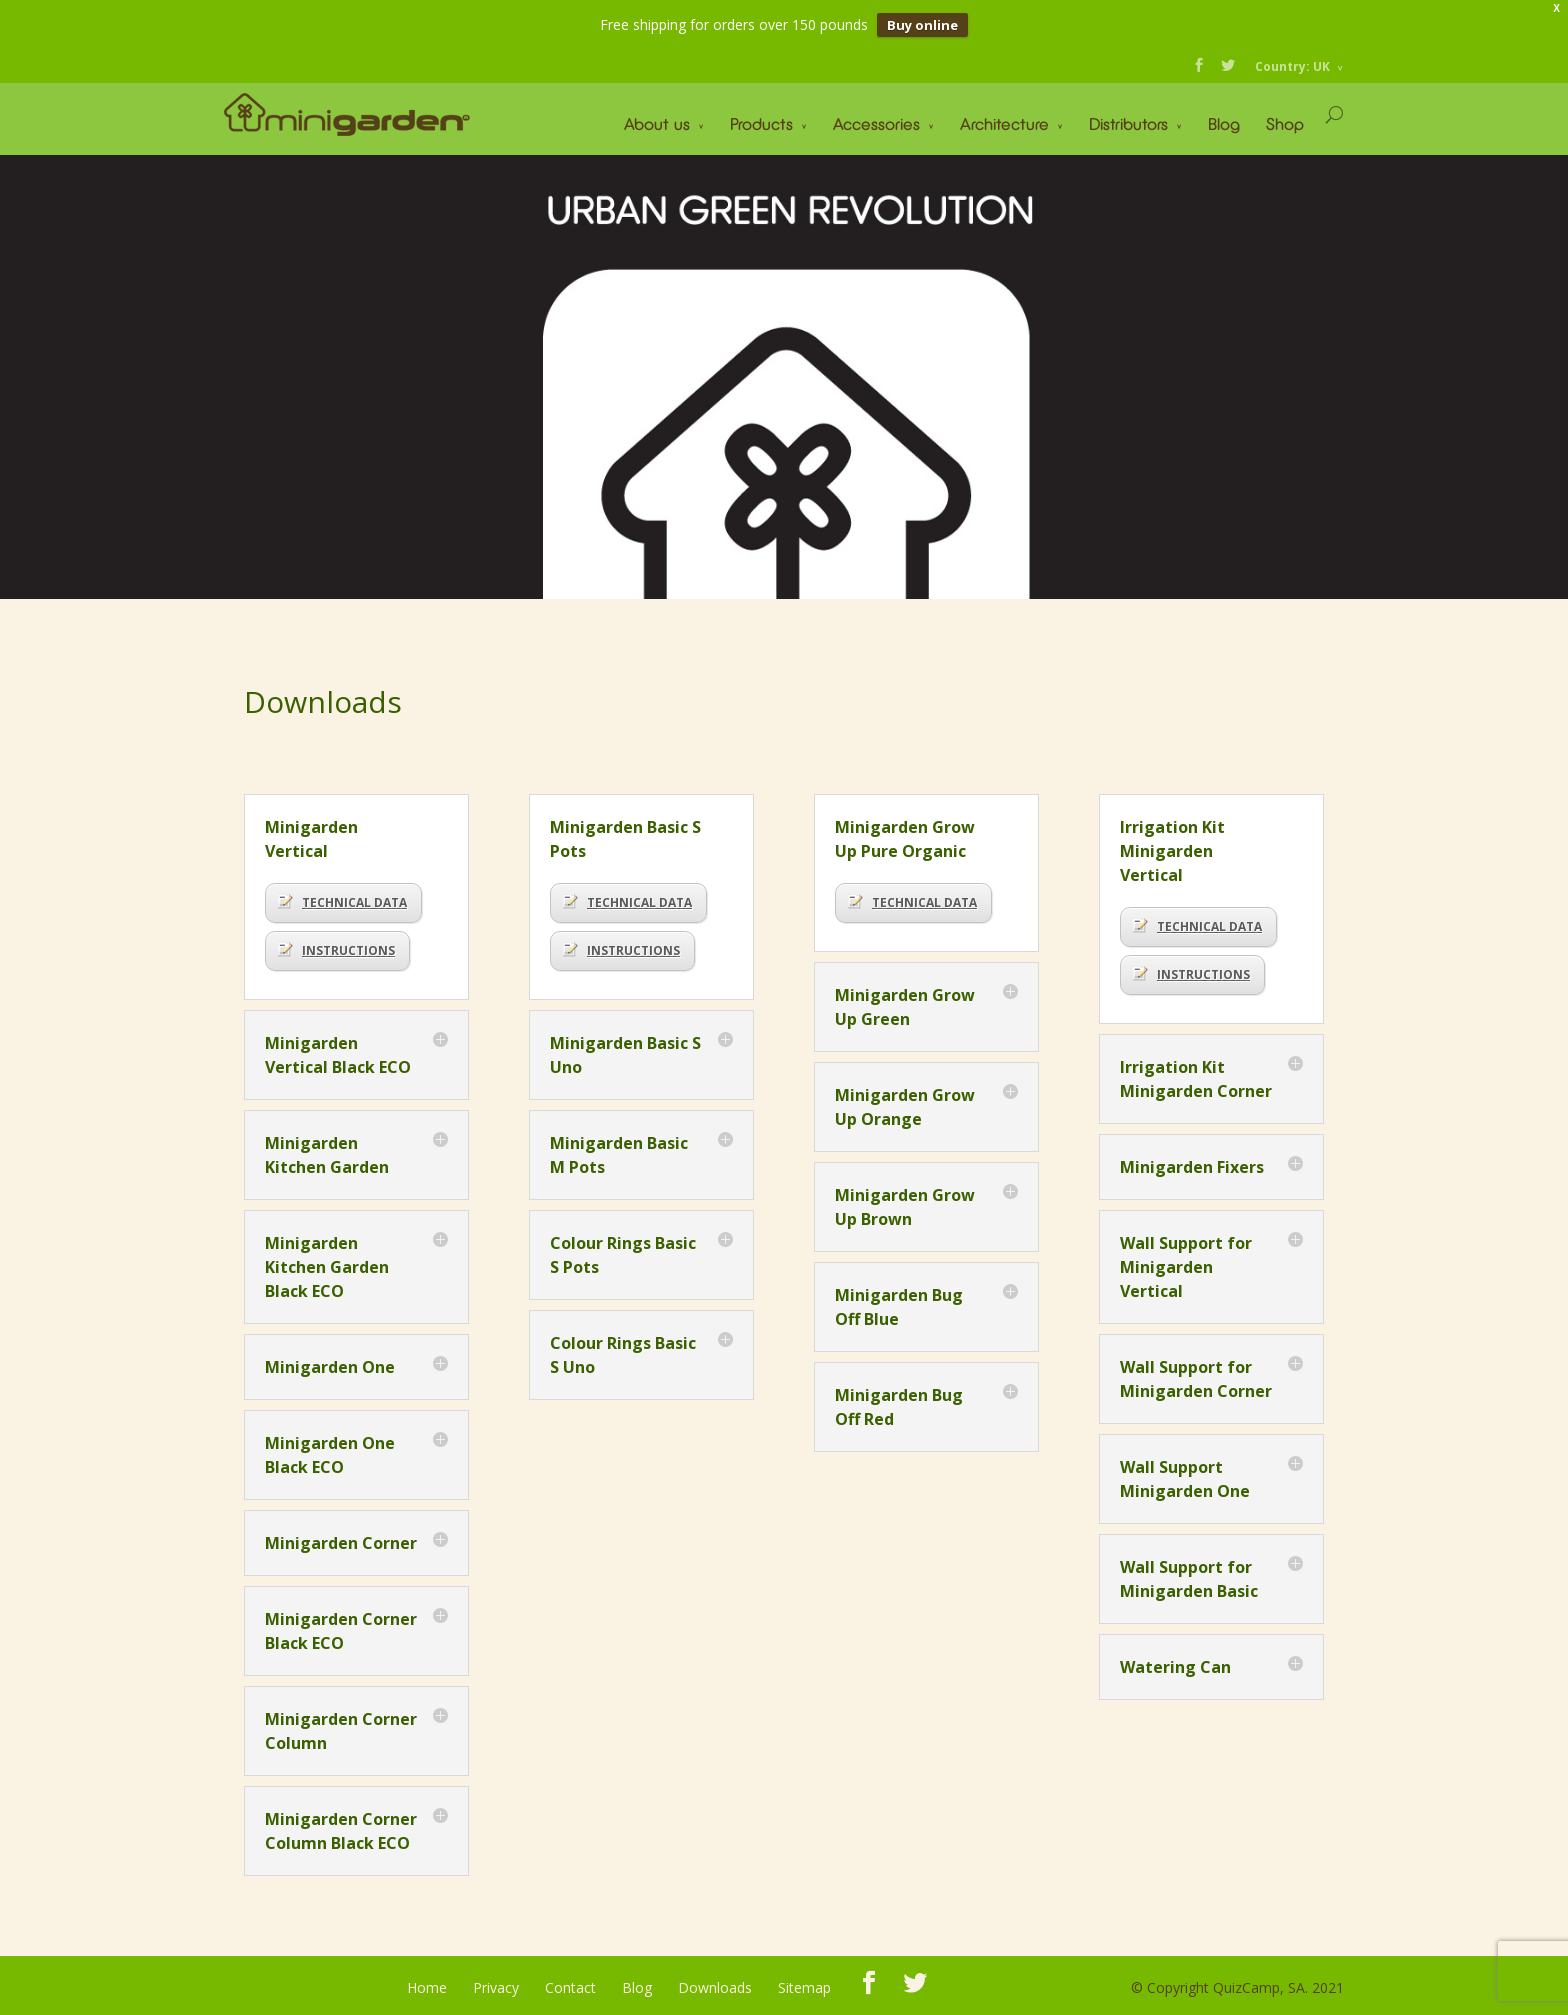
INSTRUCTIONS (336, 950)
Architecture (1004, 124)
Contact (570, 1987)
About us (657, 124)
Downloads (715, 1987)
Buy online (922, 25)
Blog (1224, 124)
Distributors (1128, 124)
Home (427, 1987)
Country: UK (1292, 66)
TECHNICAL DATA (342, 902)
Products (761, 124)
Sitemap (804, 1987)
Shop (1285, 124)
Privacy (496, 1987)
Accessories (876, 124)
